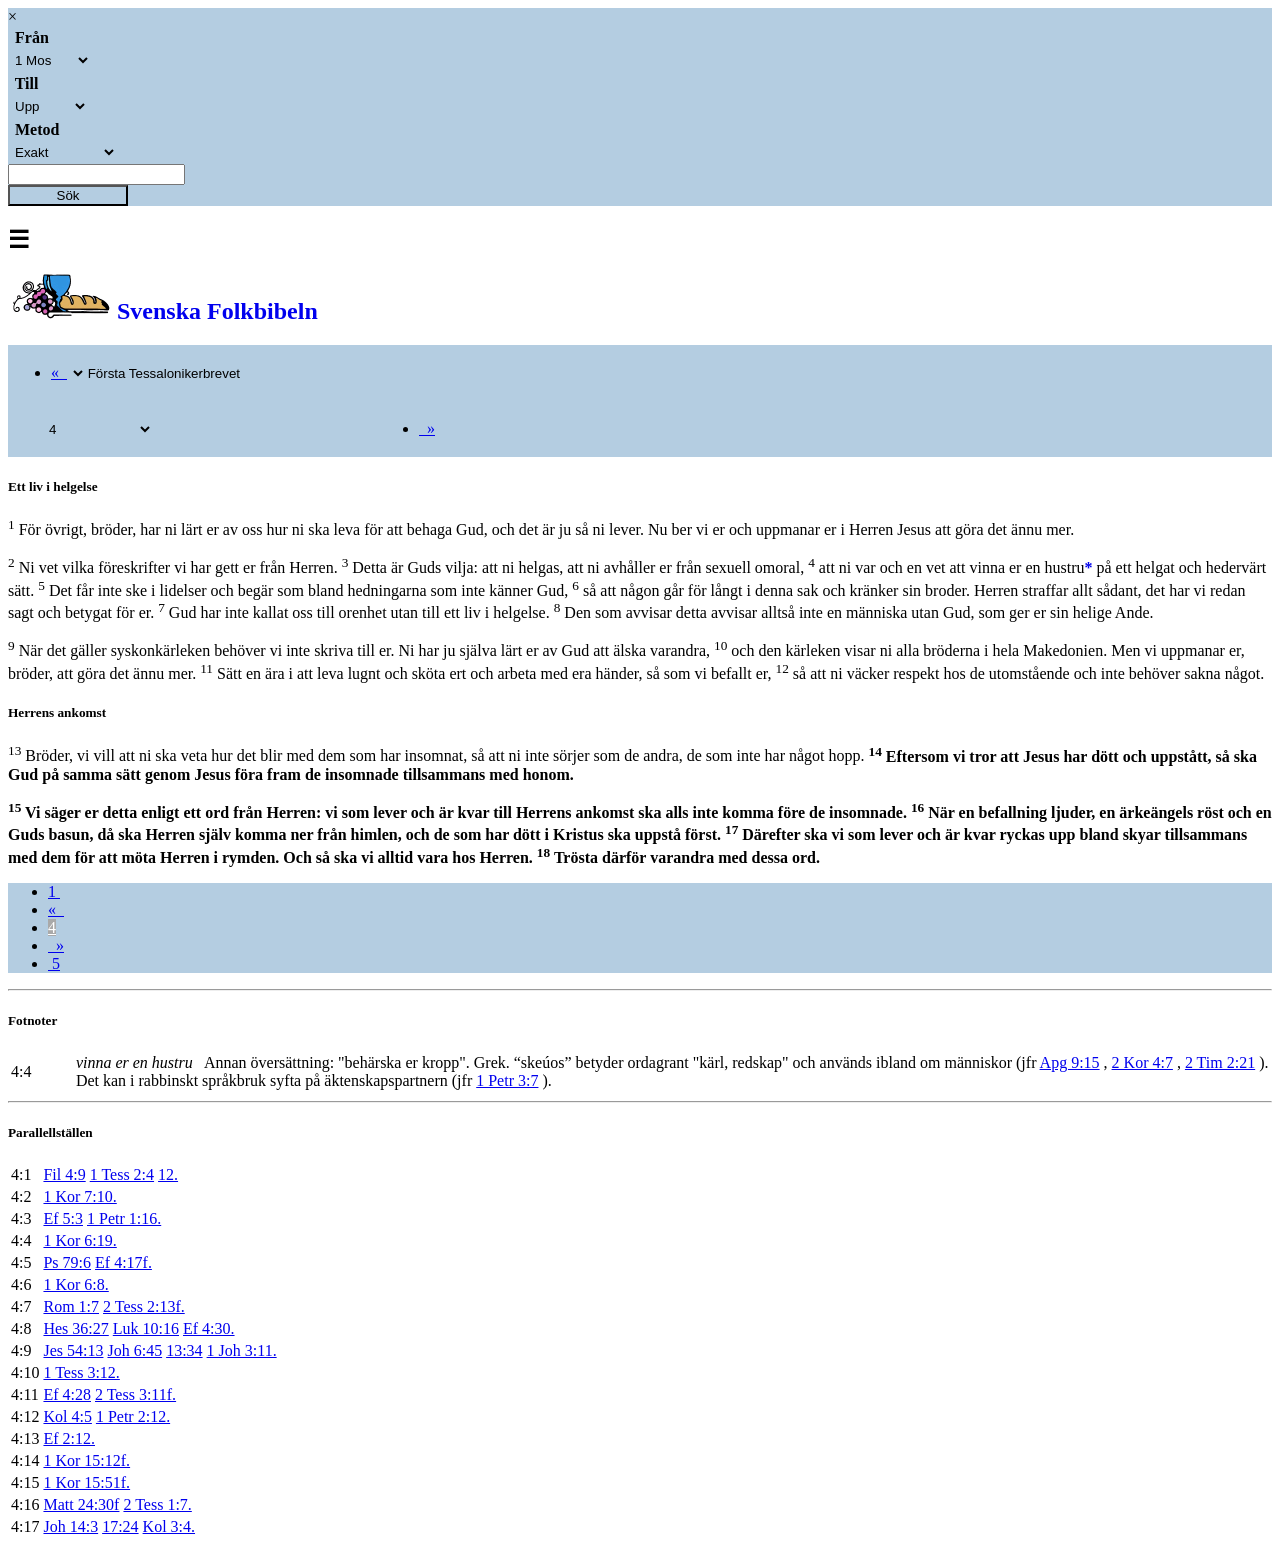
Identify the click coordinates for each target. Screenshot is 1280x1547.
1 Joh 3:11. (242, 1350)
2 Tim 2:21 (1220, 1062)
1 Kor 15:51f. (86, 1482)
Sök (68, 195)
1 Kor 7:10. (79, 1196)
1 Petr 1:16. (124, 1218)
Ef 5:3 (63, 1218)
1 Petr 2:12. (133, 1416)
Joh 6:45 (134, 1350)
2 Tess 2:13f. (144, 1306)
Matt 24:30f (81, 1504)
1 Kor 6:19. (79, 1240)
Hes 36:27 (75, 1328)
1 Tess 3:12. (81, 1372)
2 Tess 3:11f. (135, 1394)
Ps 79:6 (67, 1262)
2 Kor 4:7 (1142, 1062)
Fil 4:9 (64, 1174)
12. (168, 1174)
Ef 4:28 (67, 1394)
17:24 (120, 1526)
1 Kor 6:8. (75, 1284)
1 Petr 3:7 (507, 1080)
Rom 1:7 (71, 1306)
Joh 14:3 (70, 1526)
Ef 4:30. (209, 1328)
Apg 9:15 (1070, 1062)
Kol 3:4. (169, 1526)
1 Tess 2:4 (122, 1174)
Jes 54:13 (73, 1350)
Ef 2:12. (69, 1438)
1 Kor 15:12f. (86, 1460)
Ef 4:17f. (123, 1262)
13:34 (184, 1350)
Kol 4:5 (67, 1416)
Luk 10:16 (146, 1328)
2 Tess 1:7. (157, 1504)
